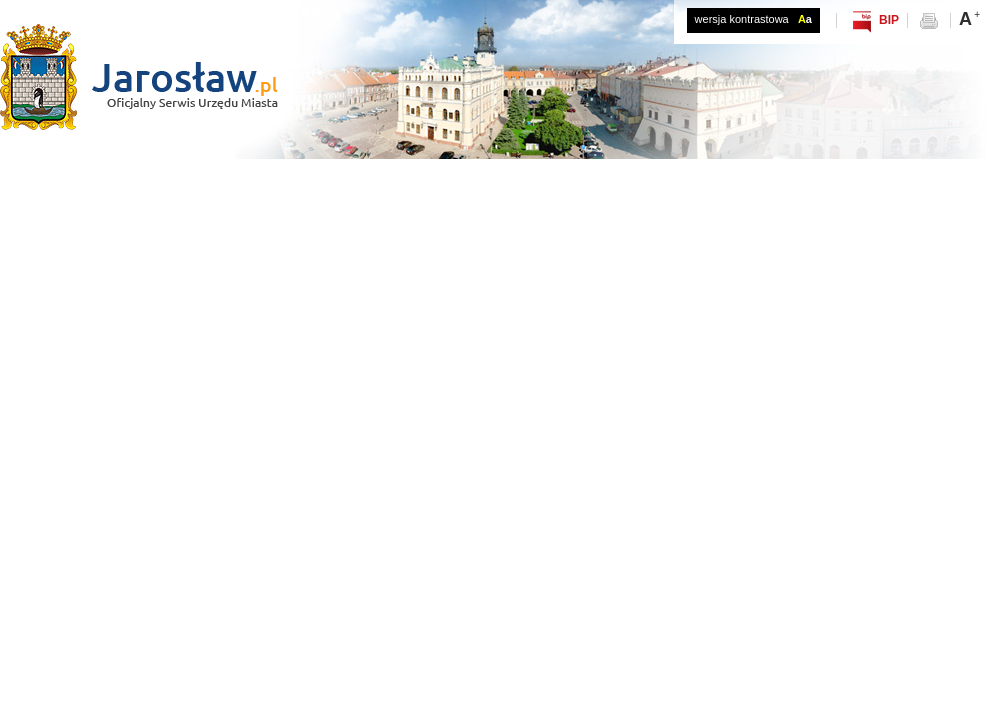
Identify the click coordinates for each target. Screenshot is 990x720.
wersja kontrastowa (753, 19)
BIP (889, 20)
